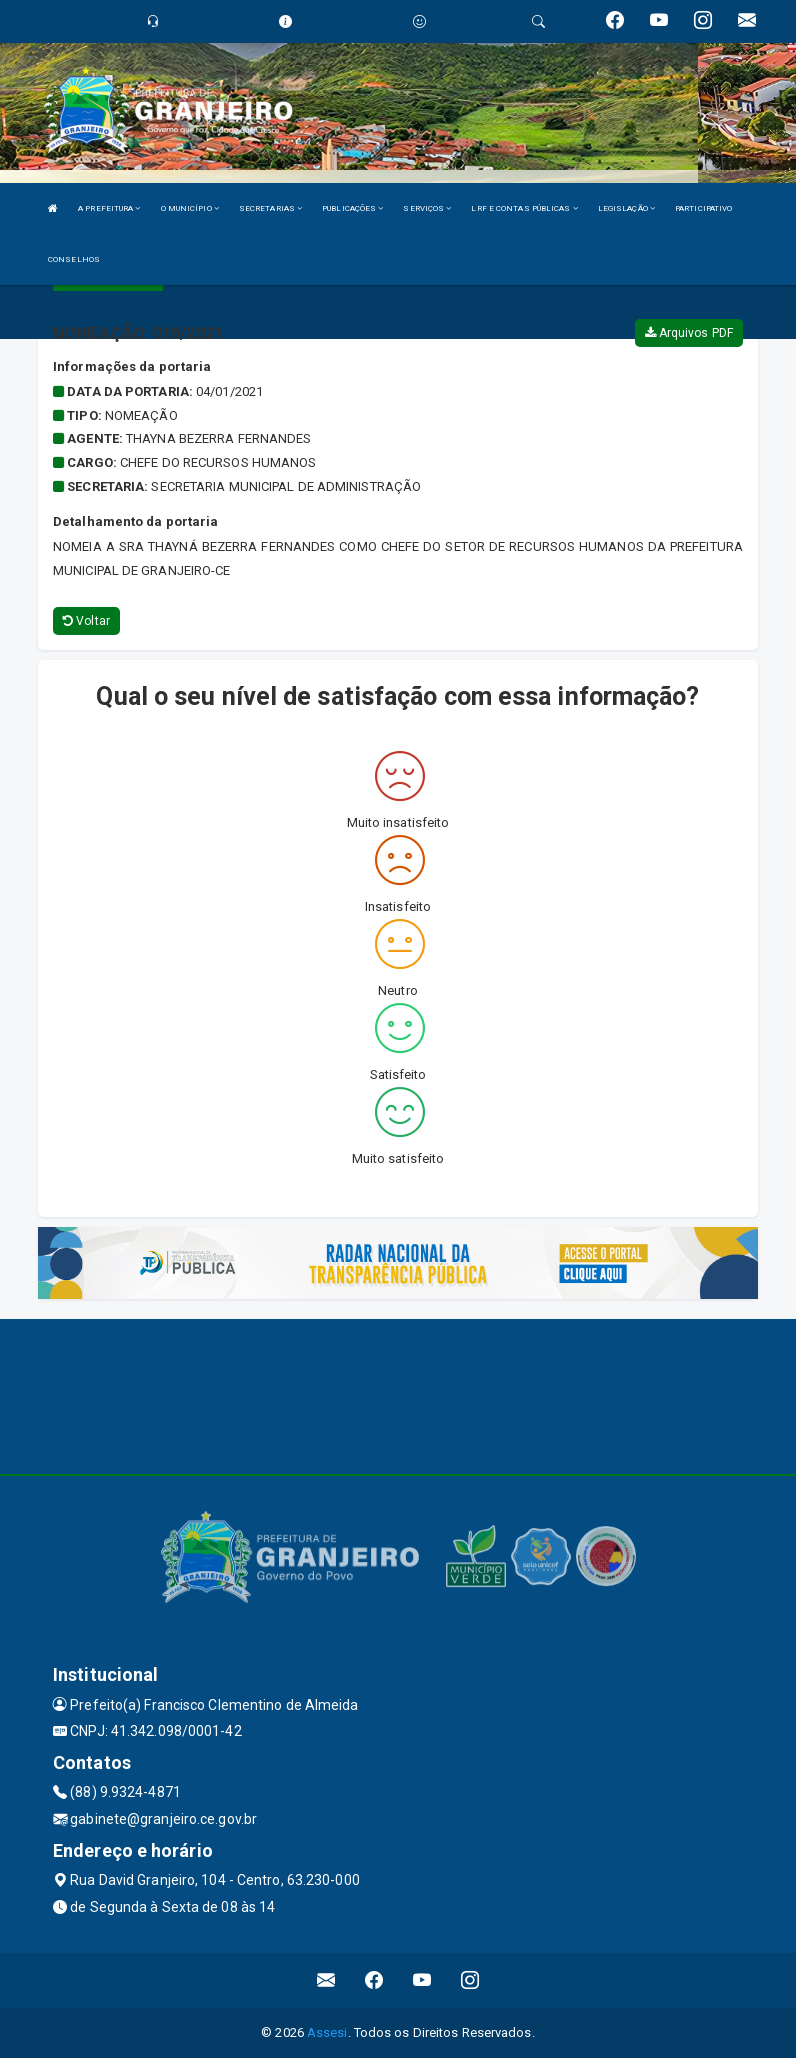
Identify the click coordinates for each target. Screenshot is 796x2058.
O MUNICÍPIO (190, 208)
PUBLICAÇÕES (352, 208)
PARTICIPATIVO (703, 208)
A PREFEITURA (109, 208)
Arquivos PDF (689, 333)
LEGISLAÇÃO (626, 208)
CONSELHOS (74, 259)
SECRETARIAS (270, 208)
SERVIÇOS (427, 208)
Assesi (327, 2032)
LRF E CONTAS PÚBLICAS (524, 208)
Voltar (86, 621)
